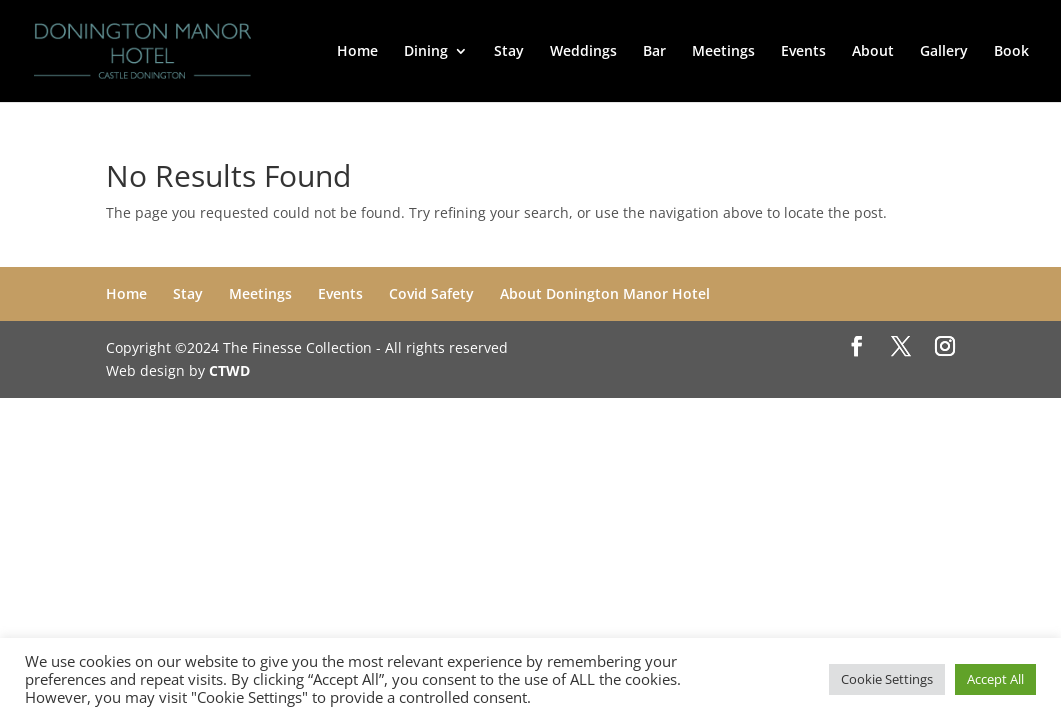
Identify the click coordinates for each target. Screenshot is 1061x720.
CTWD (229, 370)
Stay (509, 52)
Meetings (723, 52)
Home (357, 52)
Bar (654, 52)
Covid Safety (431, 293)
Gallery (944, 52)
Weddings (583, 52)
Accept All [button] (995, 679)
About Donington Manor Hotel (605, 293)
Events (803, 52)
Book (1011, 52)
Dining (426, 52)
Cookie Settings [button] (887, 679)
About (873, 52)
